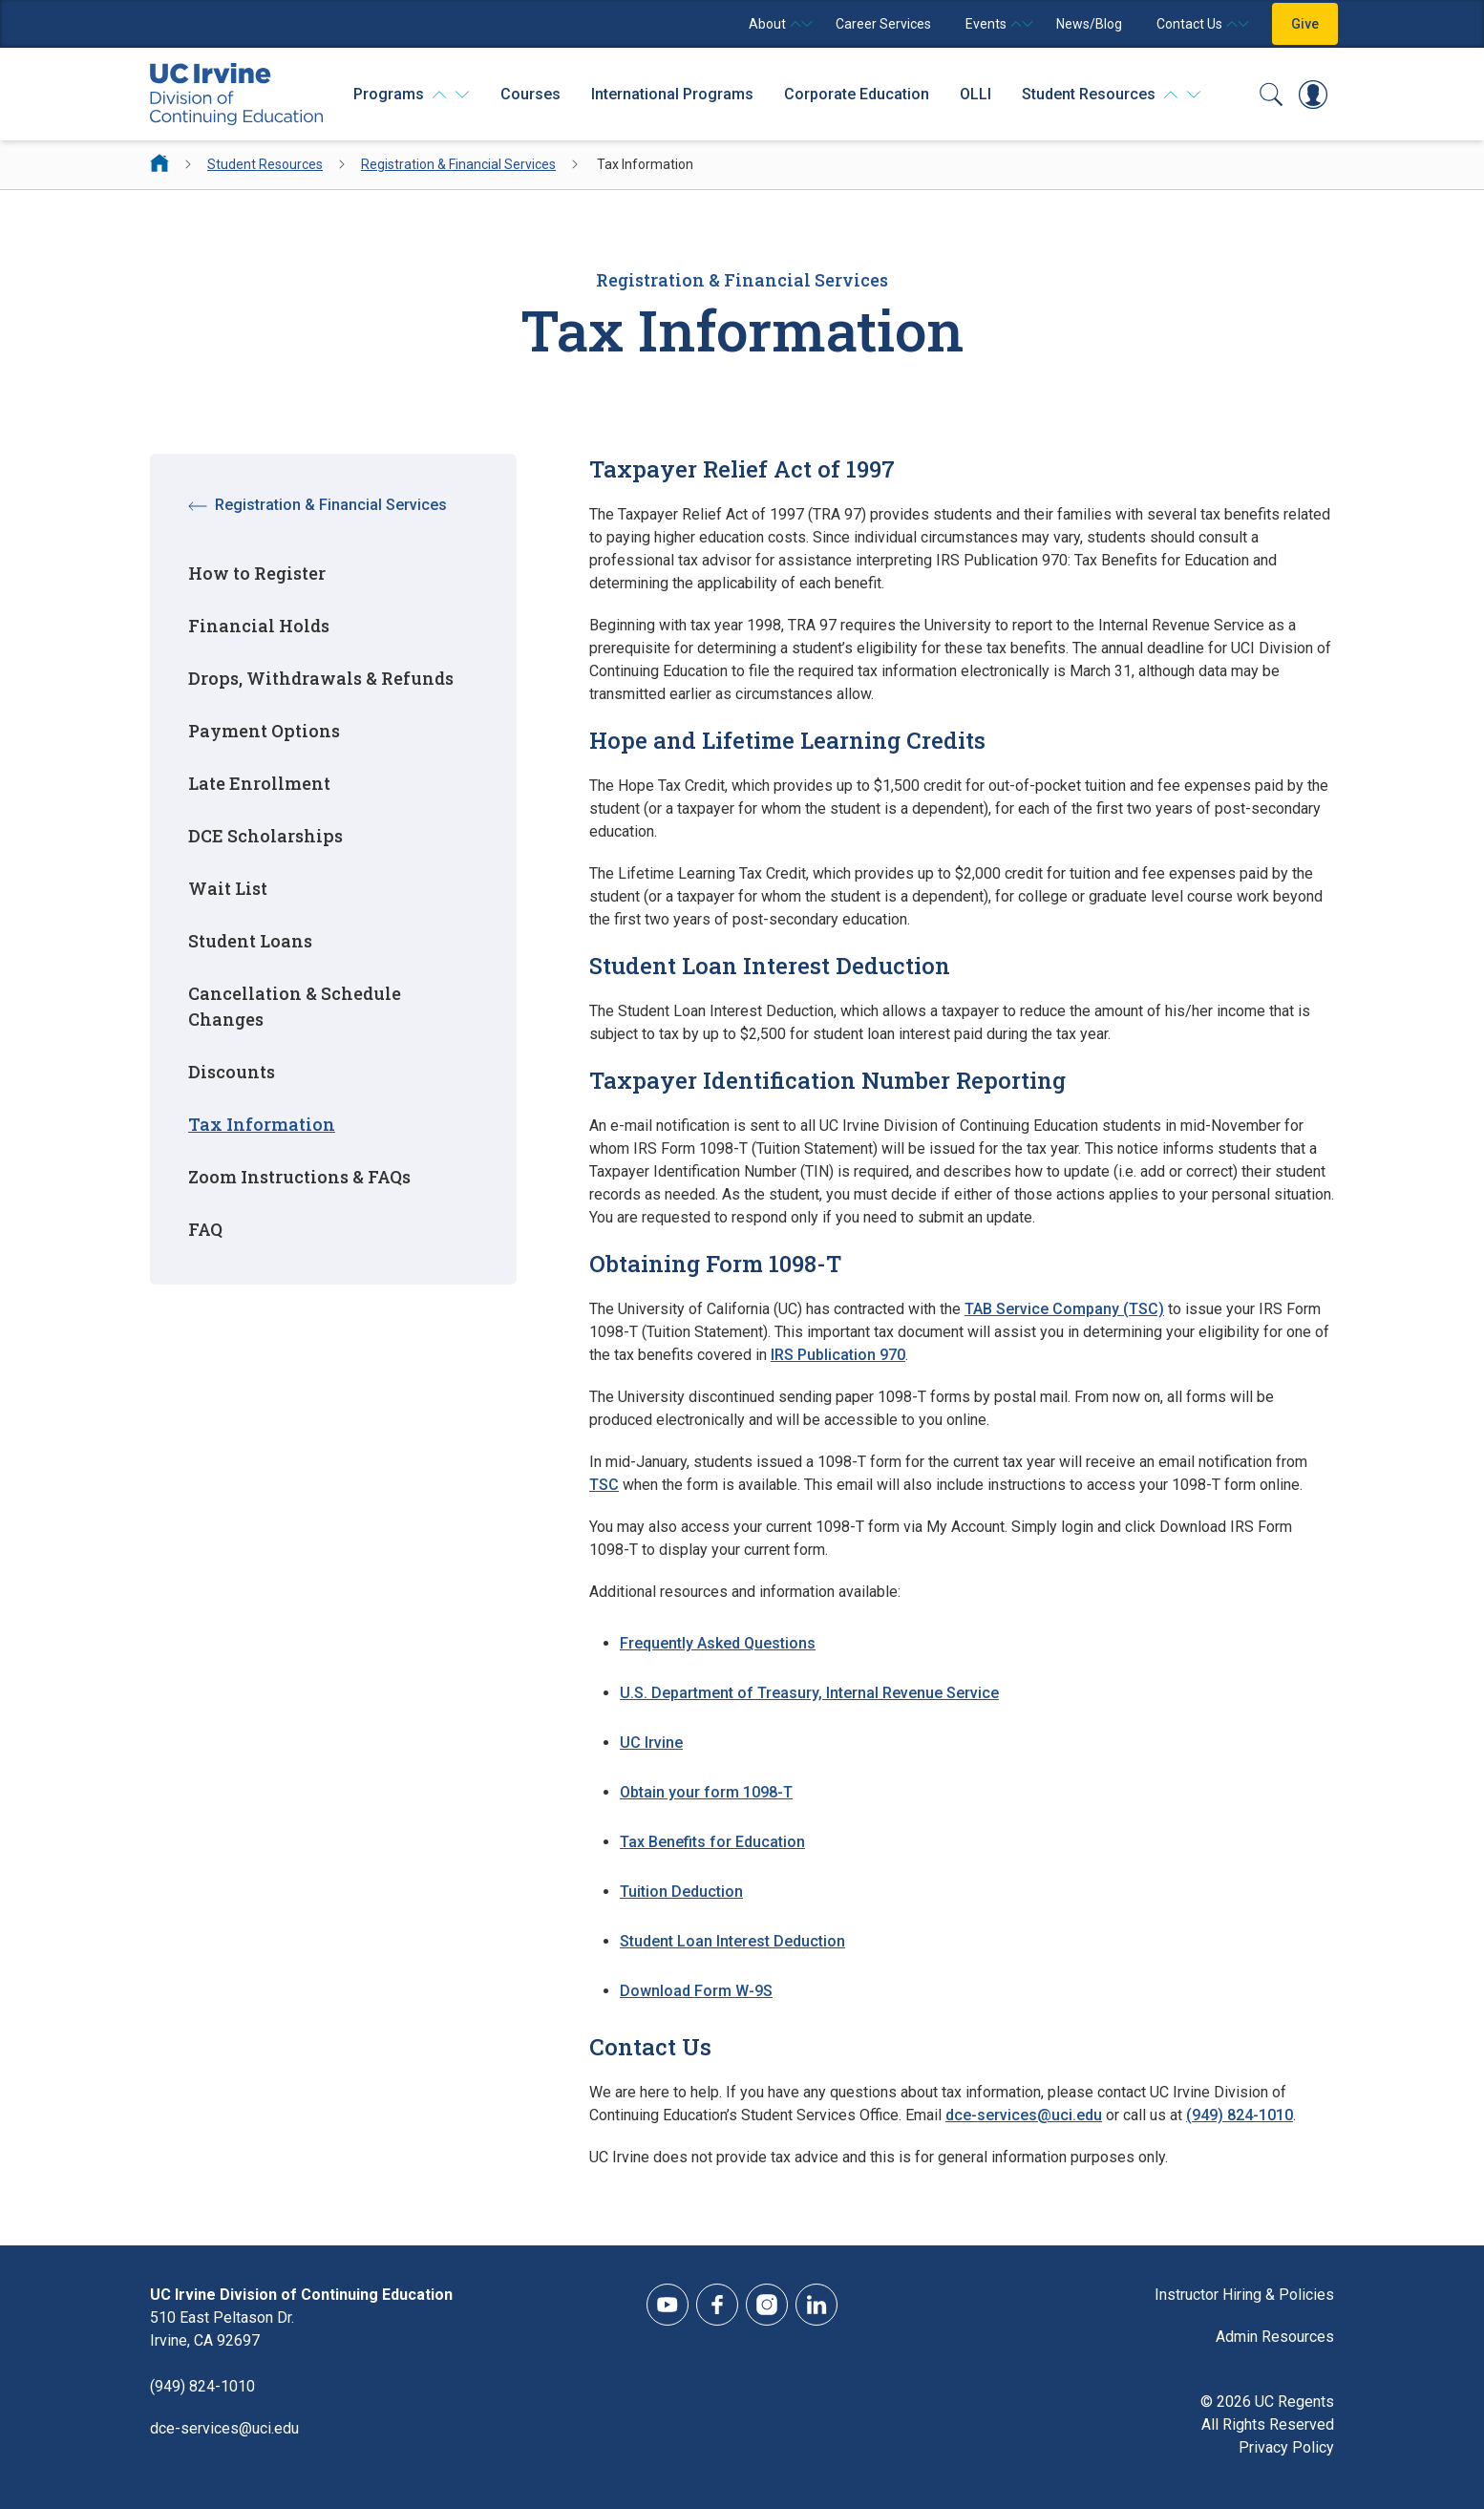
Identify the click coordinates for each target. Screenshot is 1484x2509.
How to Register (257, 573)
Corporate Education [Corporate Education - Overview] (856, 94)
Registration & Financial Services (458, 164)
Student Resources (265, 164)
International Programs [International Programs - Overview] (672, 94)
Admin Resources (1275, 2337)
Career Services (883, 24)
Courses (530, 94)
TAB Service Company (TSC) (1064, 1309)
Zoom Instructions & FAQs (299, 1176)
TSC (604, 1485)
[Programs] (411, 95)
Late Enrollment (259, 783)
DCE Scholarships (265, 835)
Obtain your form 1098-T (706, 1792)
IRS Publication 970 (838, 1355)
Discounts (231, 1071)
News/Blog (1089, 24)
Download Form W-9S (696, 1991)
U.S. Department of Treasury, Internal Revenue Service (809, 1693)
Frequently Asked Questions (718, 1643)
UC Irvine (651, 1742)
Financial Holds (258, 625)
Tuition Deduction (681, 1891)
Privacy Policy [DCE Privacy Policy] (1286, 2447)
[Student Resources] (1111, 95)
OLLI (975, 94)
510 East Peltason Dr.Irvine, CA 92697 (222, 2329)
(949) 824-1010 (1239, 2115)
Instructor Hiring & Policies (1244, 2295)
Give (1305, 24)
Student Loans (250, 940)
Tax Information (261, 1124)
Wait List (227, 888)
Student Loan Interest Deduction (732, 1941)
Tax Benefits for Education (712, 1842)
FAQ (205, 1229)
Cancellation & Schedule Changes (294, 1006)
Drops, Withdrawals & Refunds (321, 678)
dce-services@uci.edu (1023, 2115)
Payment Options (264, 730)
